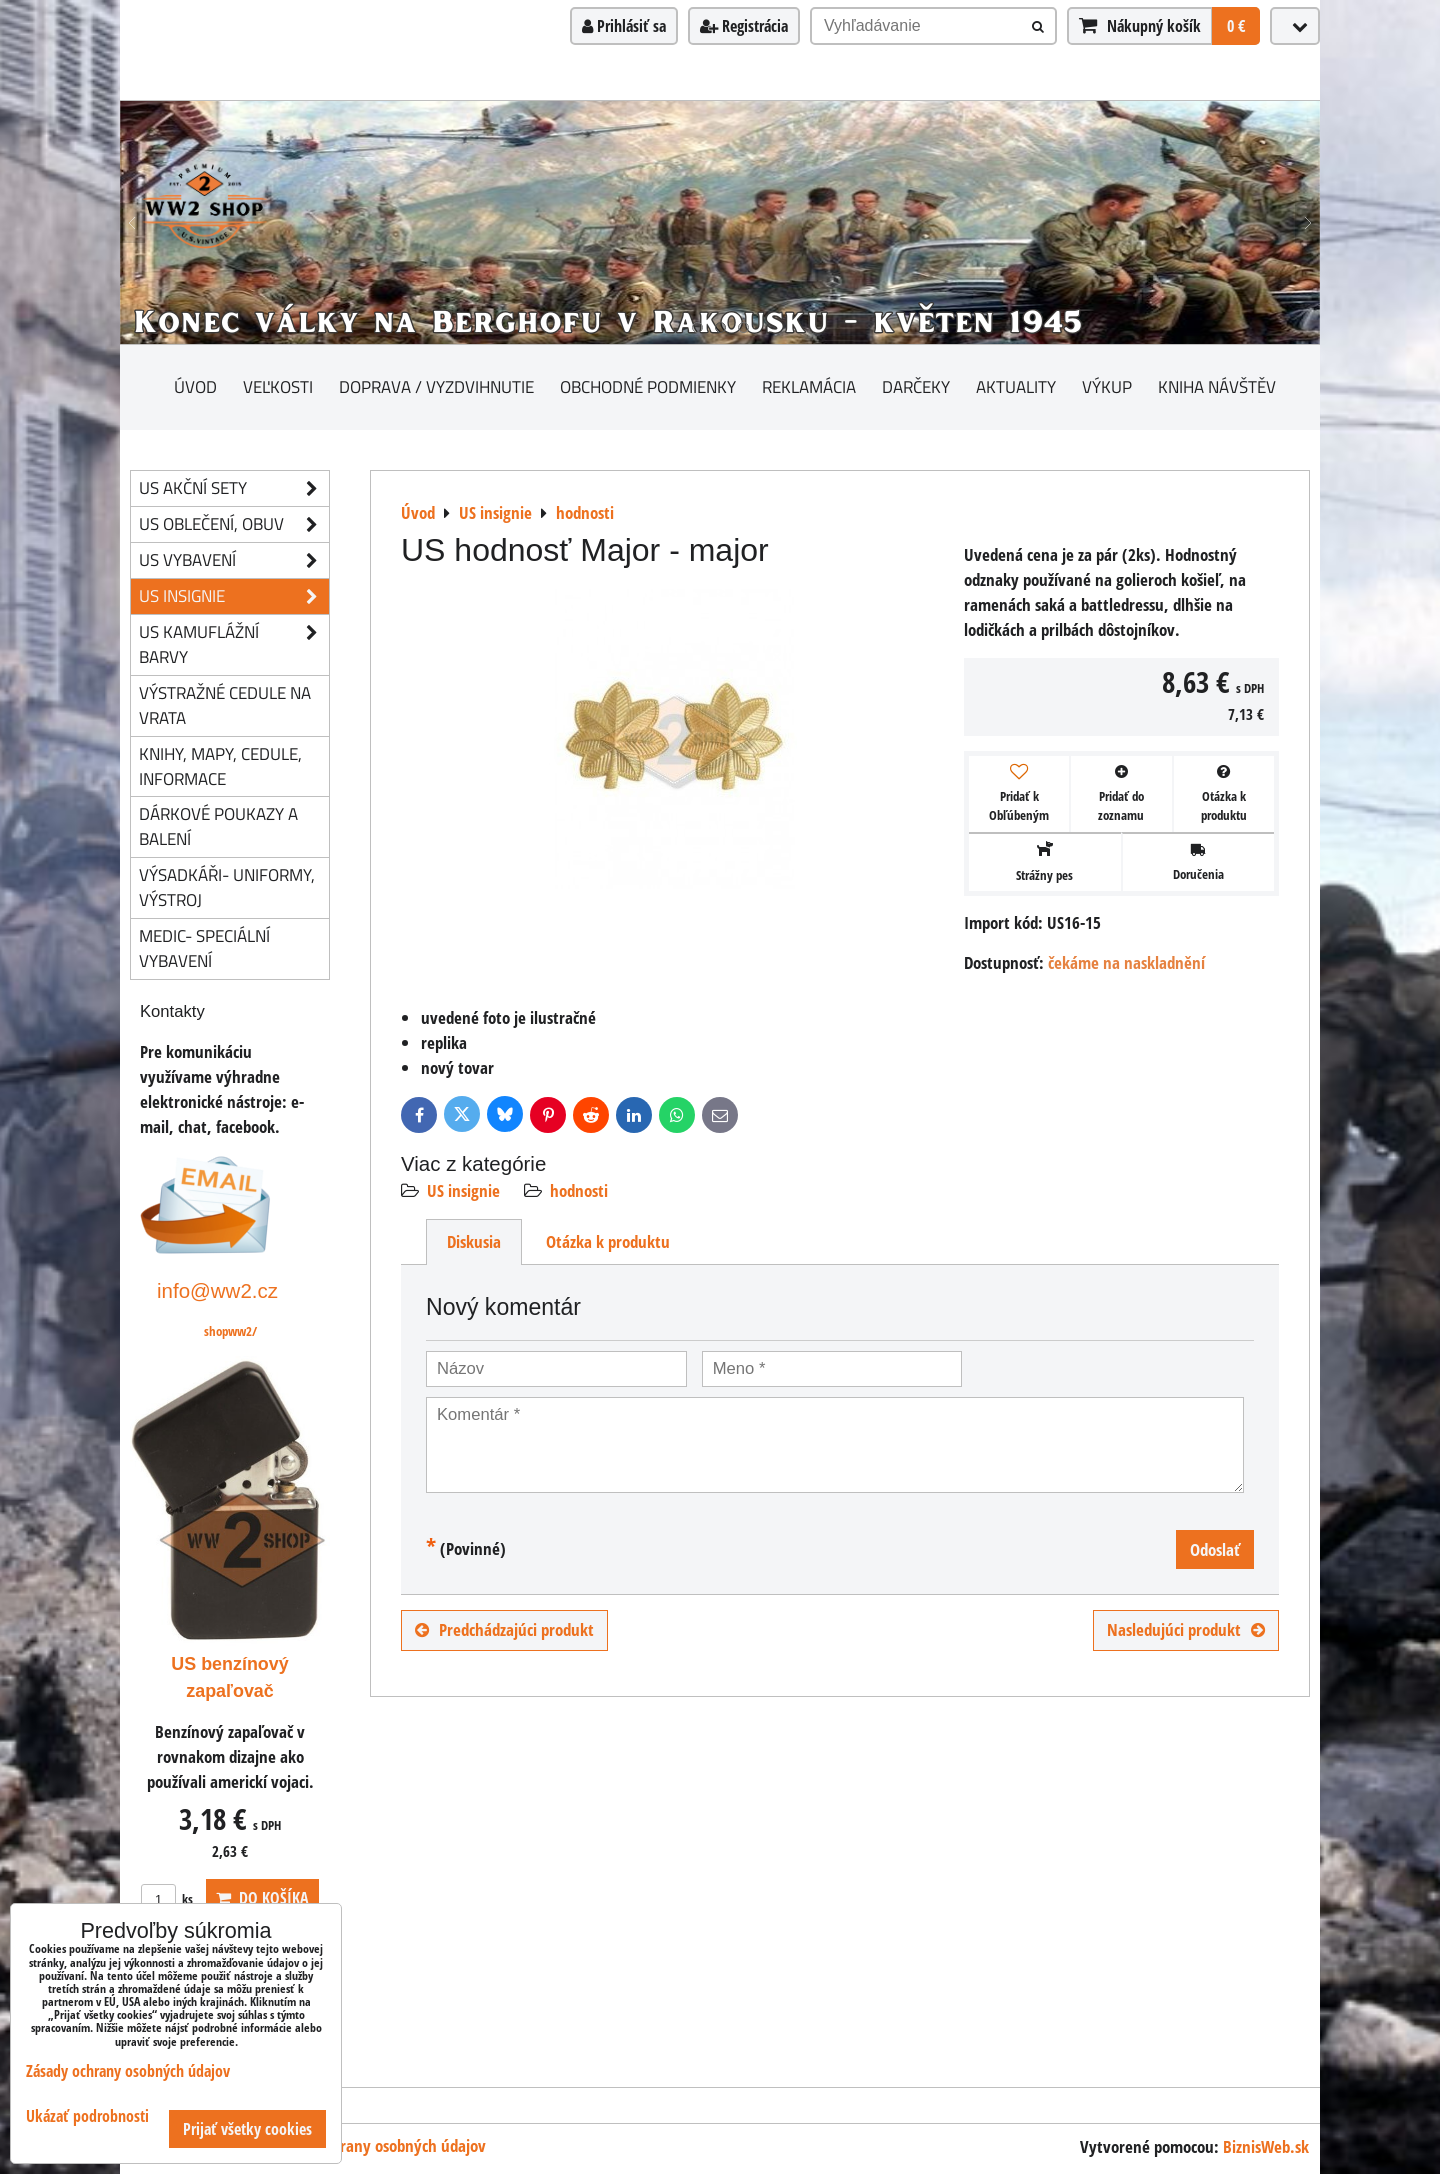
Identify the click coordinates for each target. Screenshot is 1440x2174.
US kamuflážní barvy (234, 645)
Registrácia (744, 26)
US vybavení (234, 560)
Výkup (1107, 386)
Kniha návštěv (1217, 386)
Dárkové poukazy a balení (218, 826)
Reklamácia (809, 386)
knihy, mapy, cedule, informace (220, 766)
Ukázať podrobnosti (87, 2116)
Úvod (195, 386)
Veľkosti (278, 386)
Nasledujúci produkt (1186, 1629)
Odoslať (1215, 1549)
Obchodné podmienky (648, 386)
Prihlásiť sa (624, 26)
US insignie (463, 1190)
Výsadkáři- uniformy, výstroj (227, 887)
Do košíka (262, 1898)
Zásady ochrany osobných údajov (377, 2145)
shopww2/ (230, 1331)
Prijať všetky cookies (247, 2129)
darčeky (916, 386)
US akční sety (234, 488)
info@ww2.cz (217, 1290)
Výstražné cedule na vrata (225, 705)
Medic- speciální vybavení (204, 948)
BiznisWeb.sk (1266, 2146)
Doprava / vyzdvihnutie (436, 386)
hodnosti (579, 1190)
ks (167, 1899)
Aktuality (1016, 386)
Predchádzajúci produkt (504, 1629)
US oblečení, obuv (234, 524)
